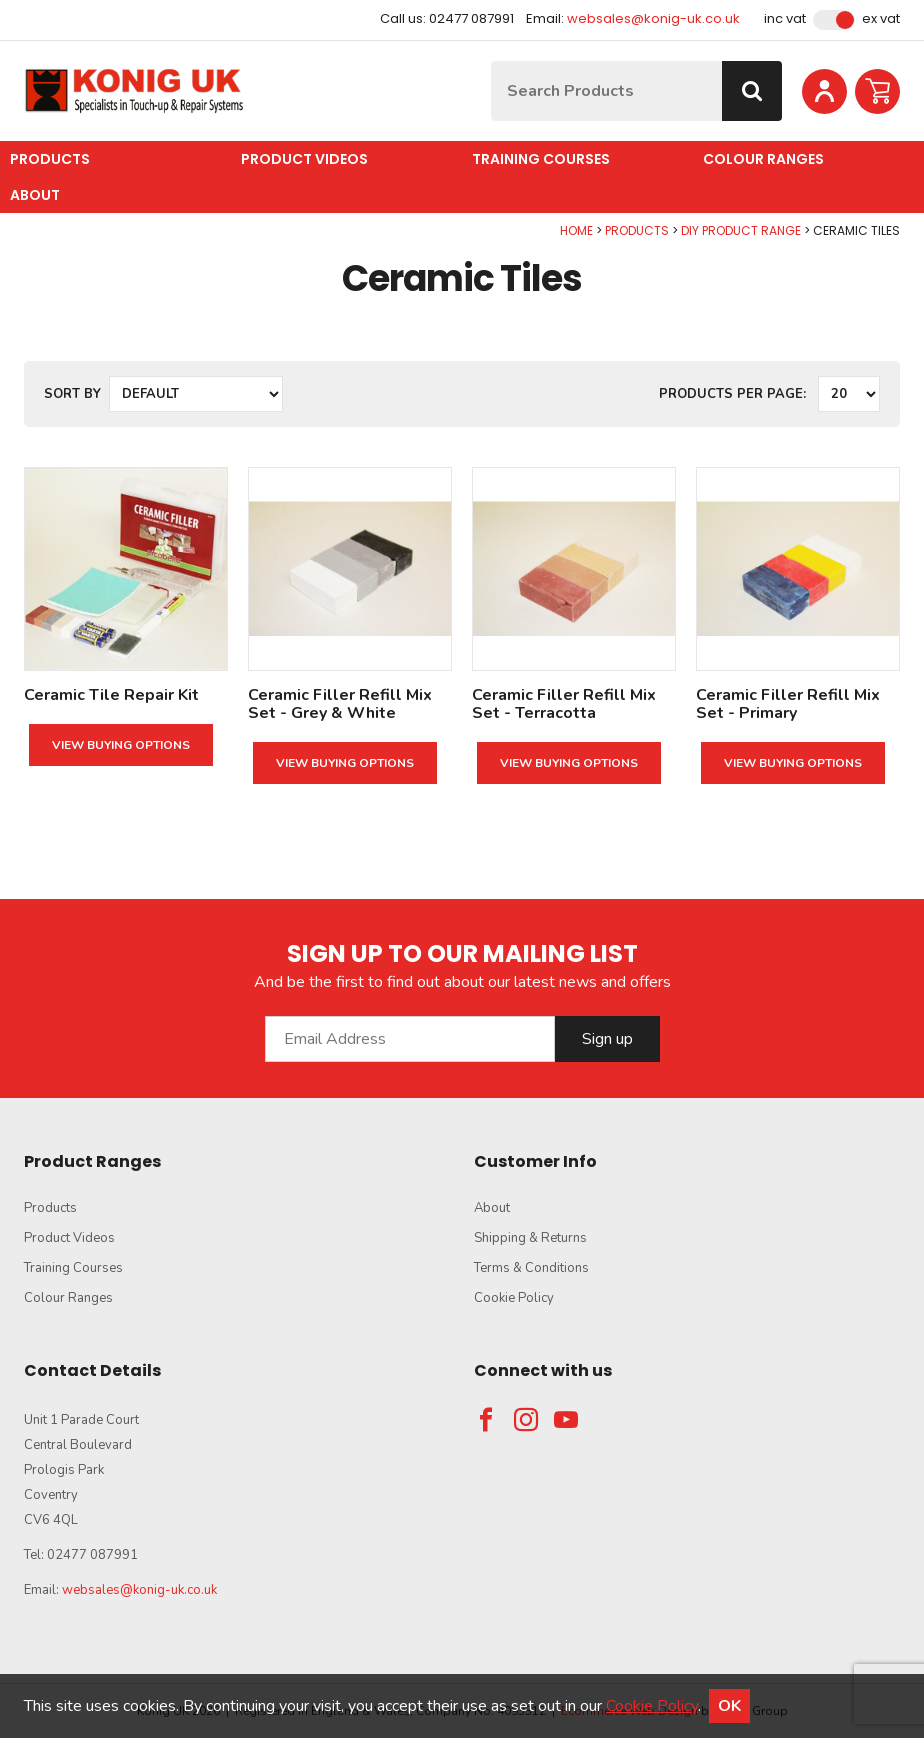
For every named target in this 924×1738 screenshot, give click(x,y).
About (35, 195)
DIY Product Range (741, 230)
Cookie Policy (514, 1298)
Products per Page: (732, 394)
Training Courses (541, 159)
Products (50, 159)
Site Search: (491, 61)
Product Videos (304, 159)
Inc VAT (785, 19)
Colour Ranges (763, 159)
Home (576, 230)
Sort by (72, 394)
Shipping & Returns (530, 1238)
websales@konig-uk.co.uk (653, 18)
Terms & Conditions (531, 1268)
